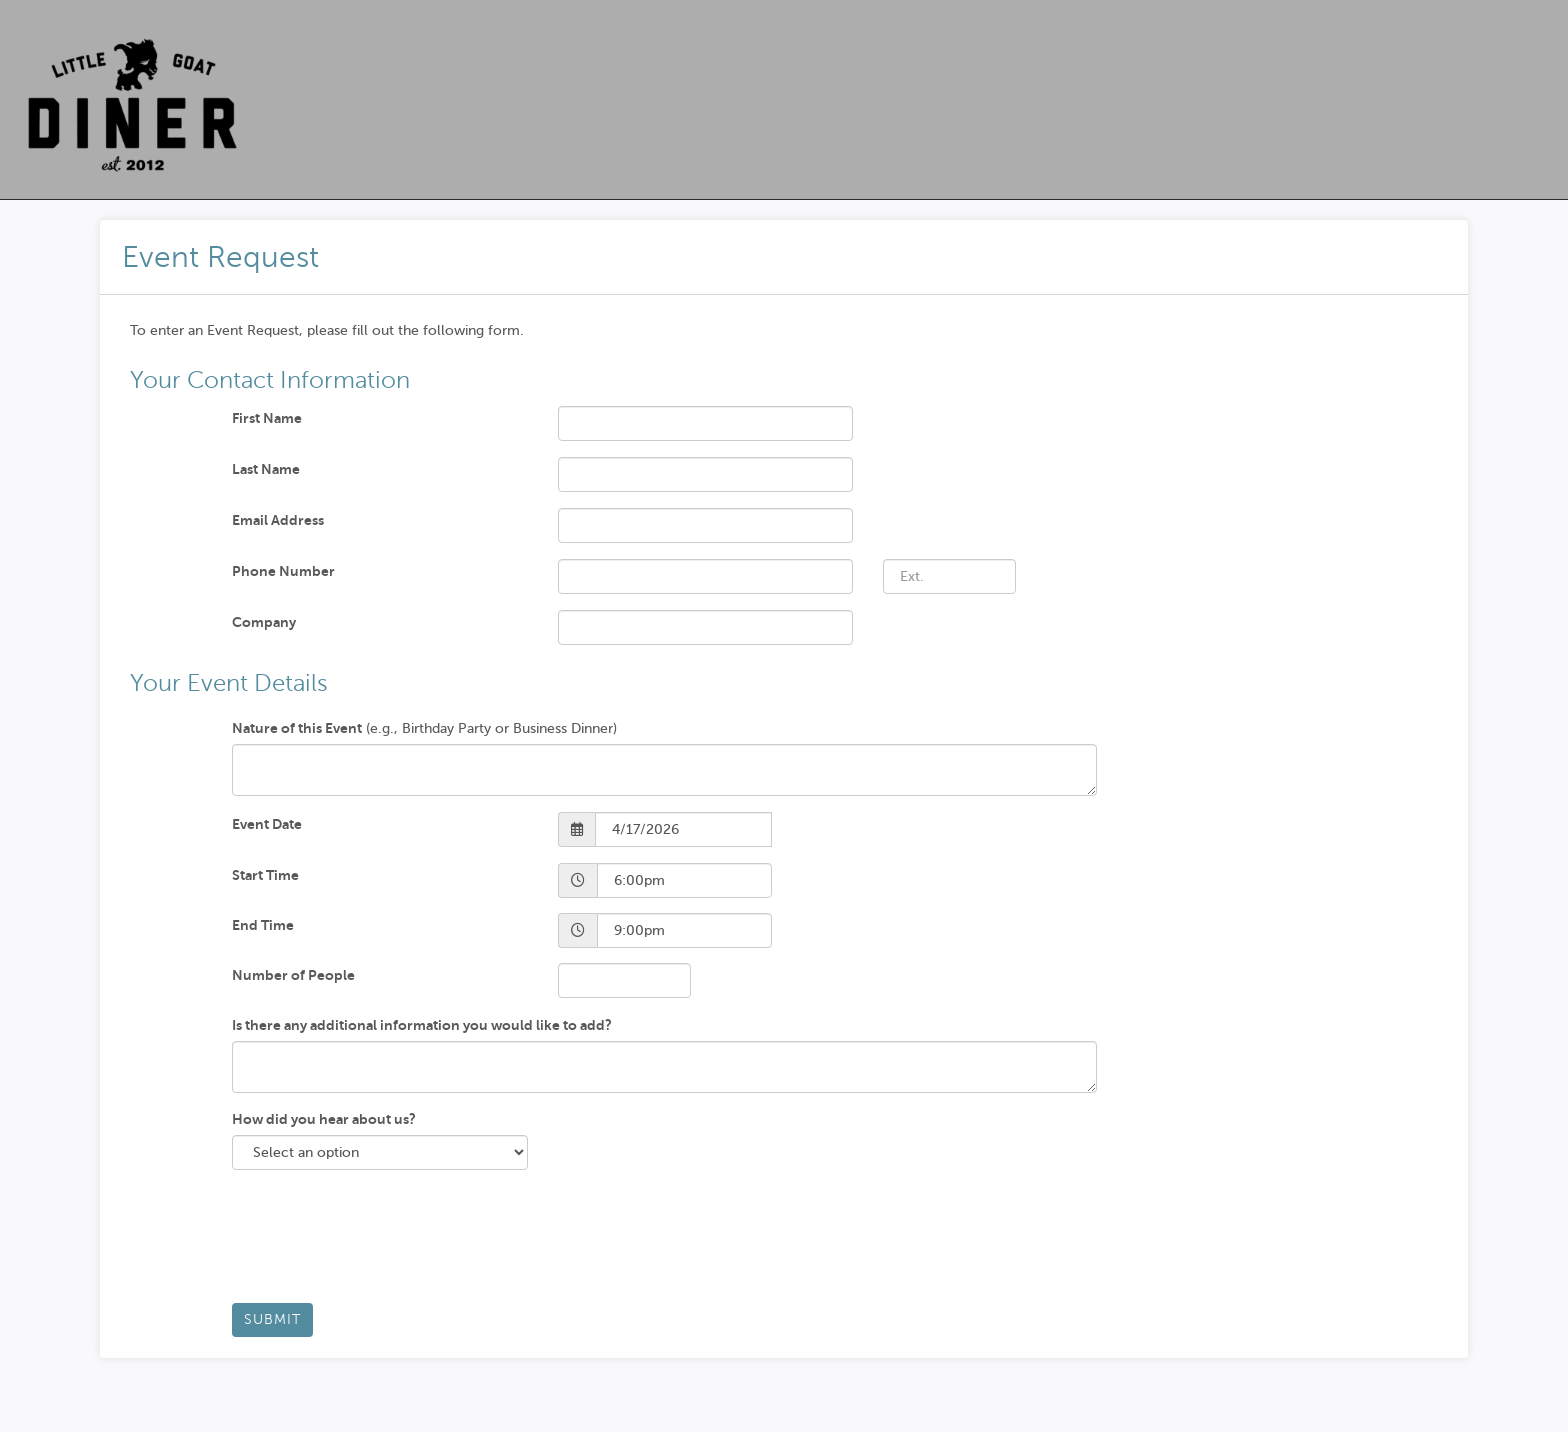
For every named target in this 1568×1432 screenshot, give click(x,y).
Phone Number (283, 571)
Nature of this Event (297, 728)
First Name (267, 418)
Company (264, 622)
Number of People (293, 975)
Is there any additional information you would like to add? (422, 1025)
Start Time (265, 875)
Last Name (266, 469)
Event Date (267, 824)
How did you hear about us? (324, 1119)
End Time (263, 925)
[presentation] (384, 1244)
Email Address (278, 520)
